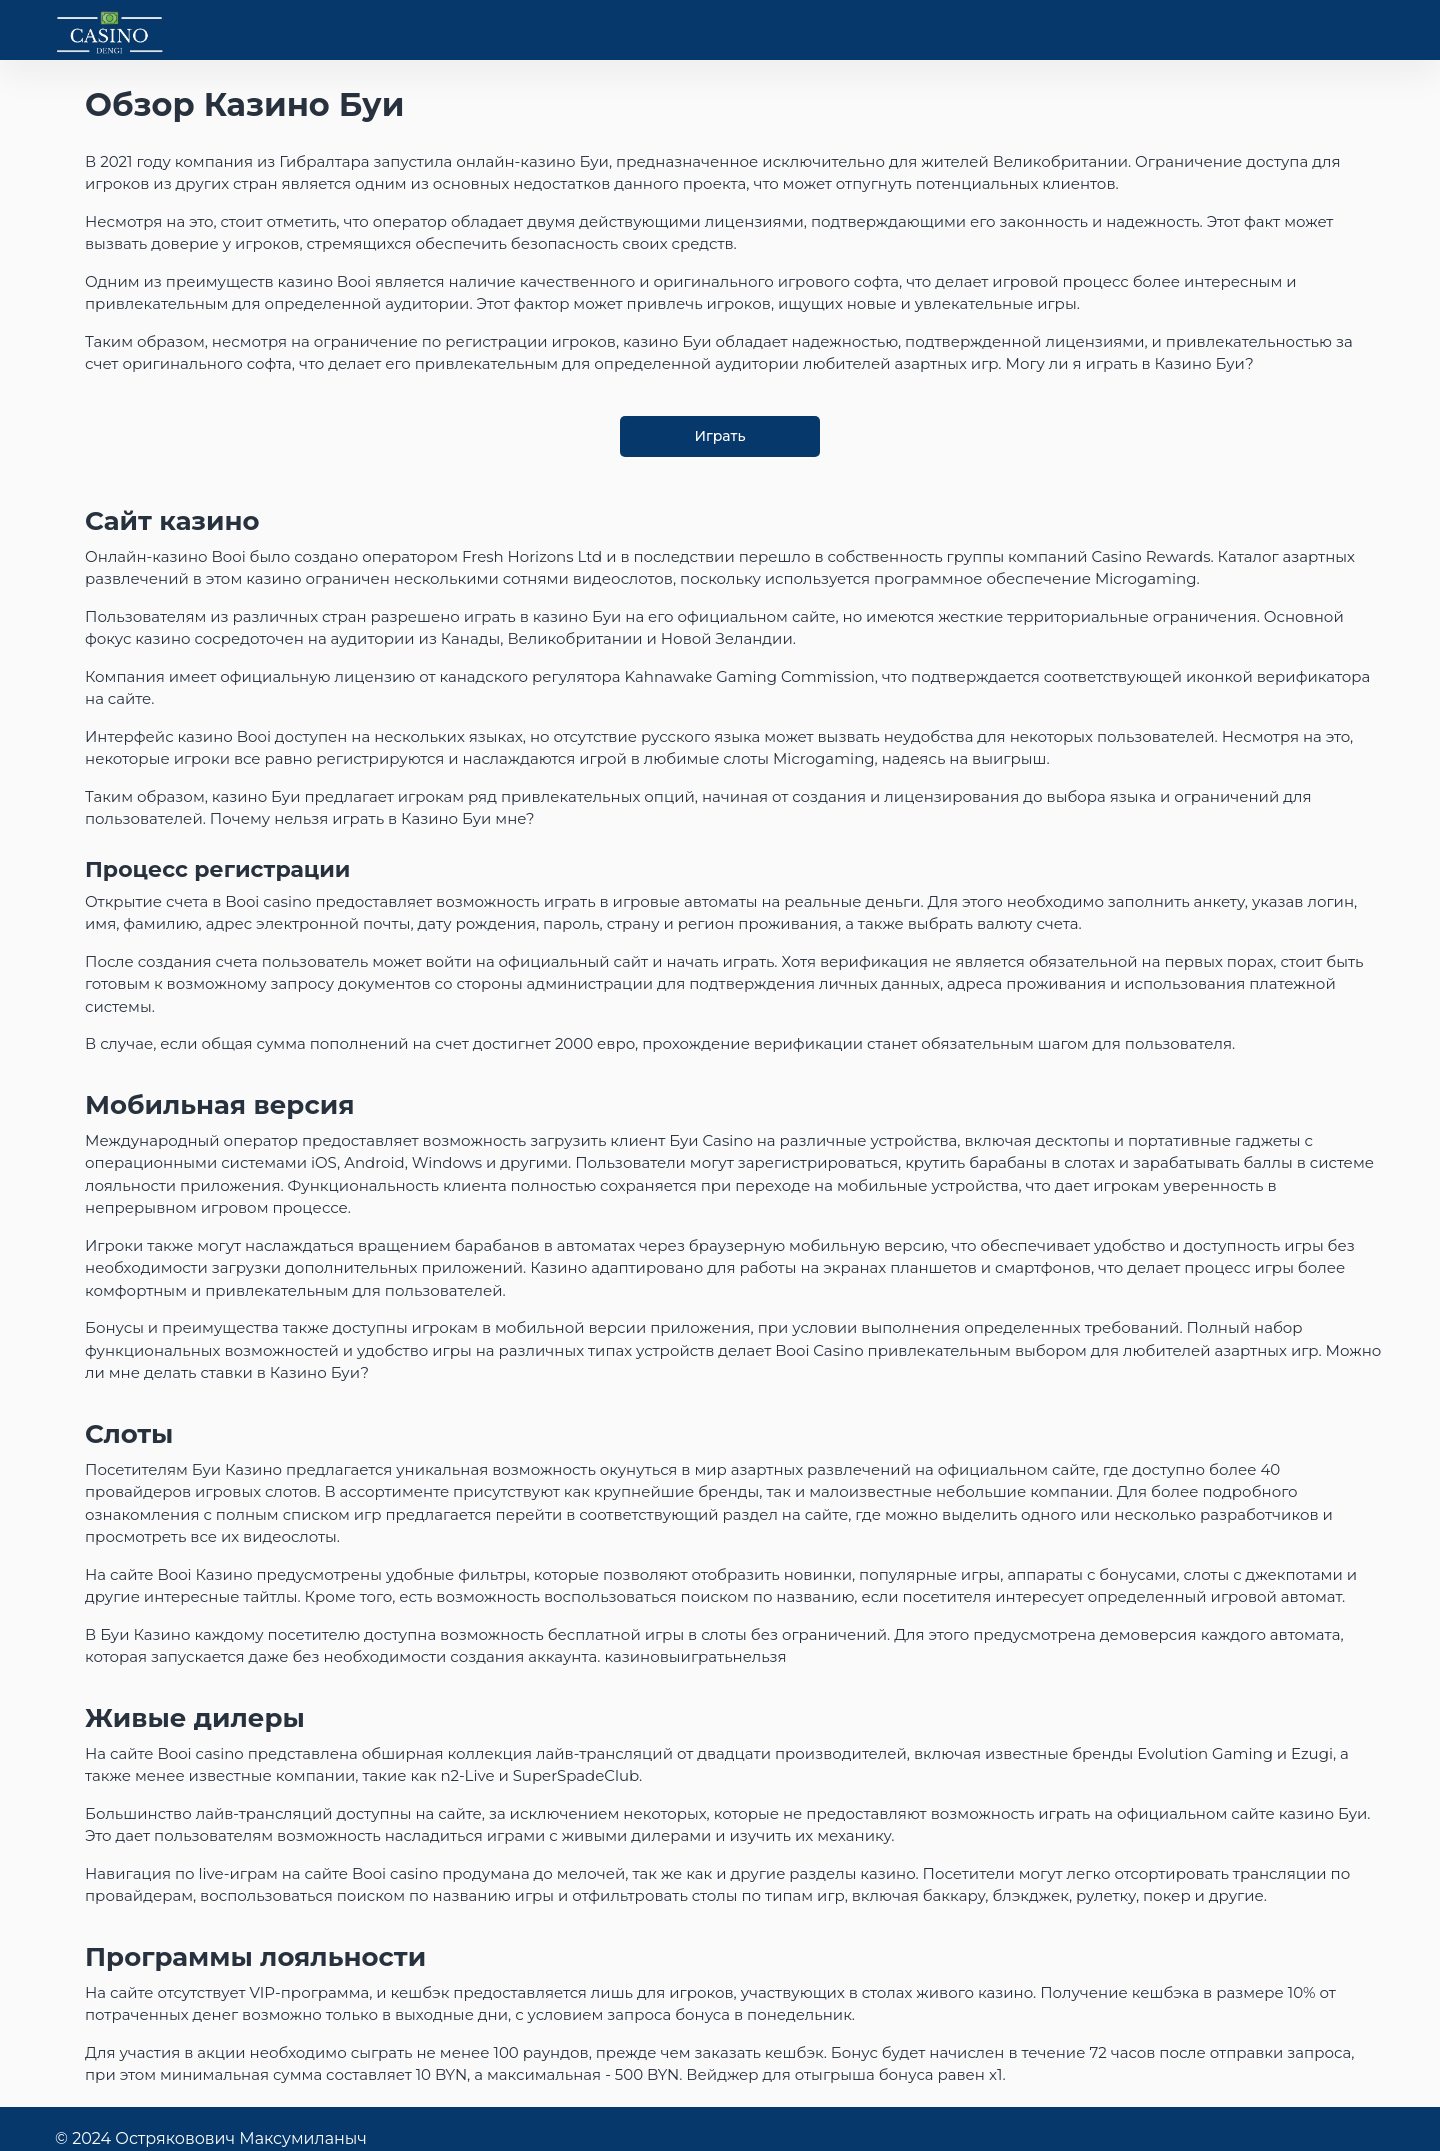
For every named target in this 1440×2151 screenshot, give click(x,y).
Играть (719, 436)
